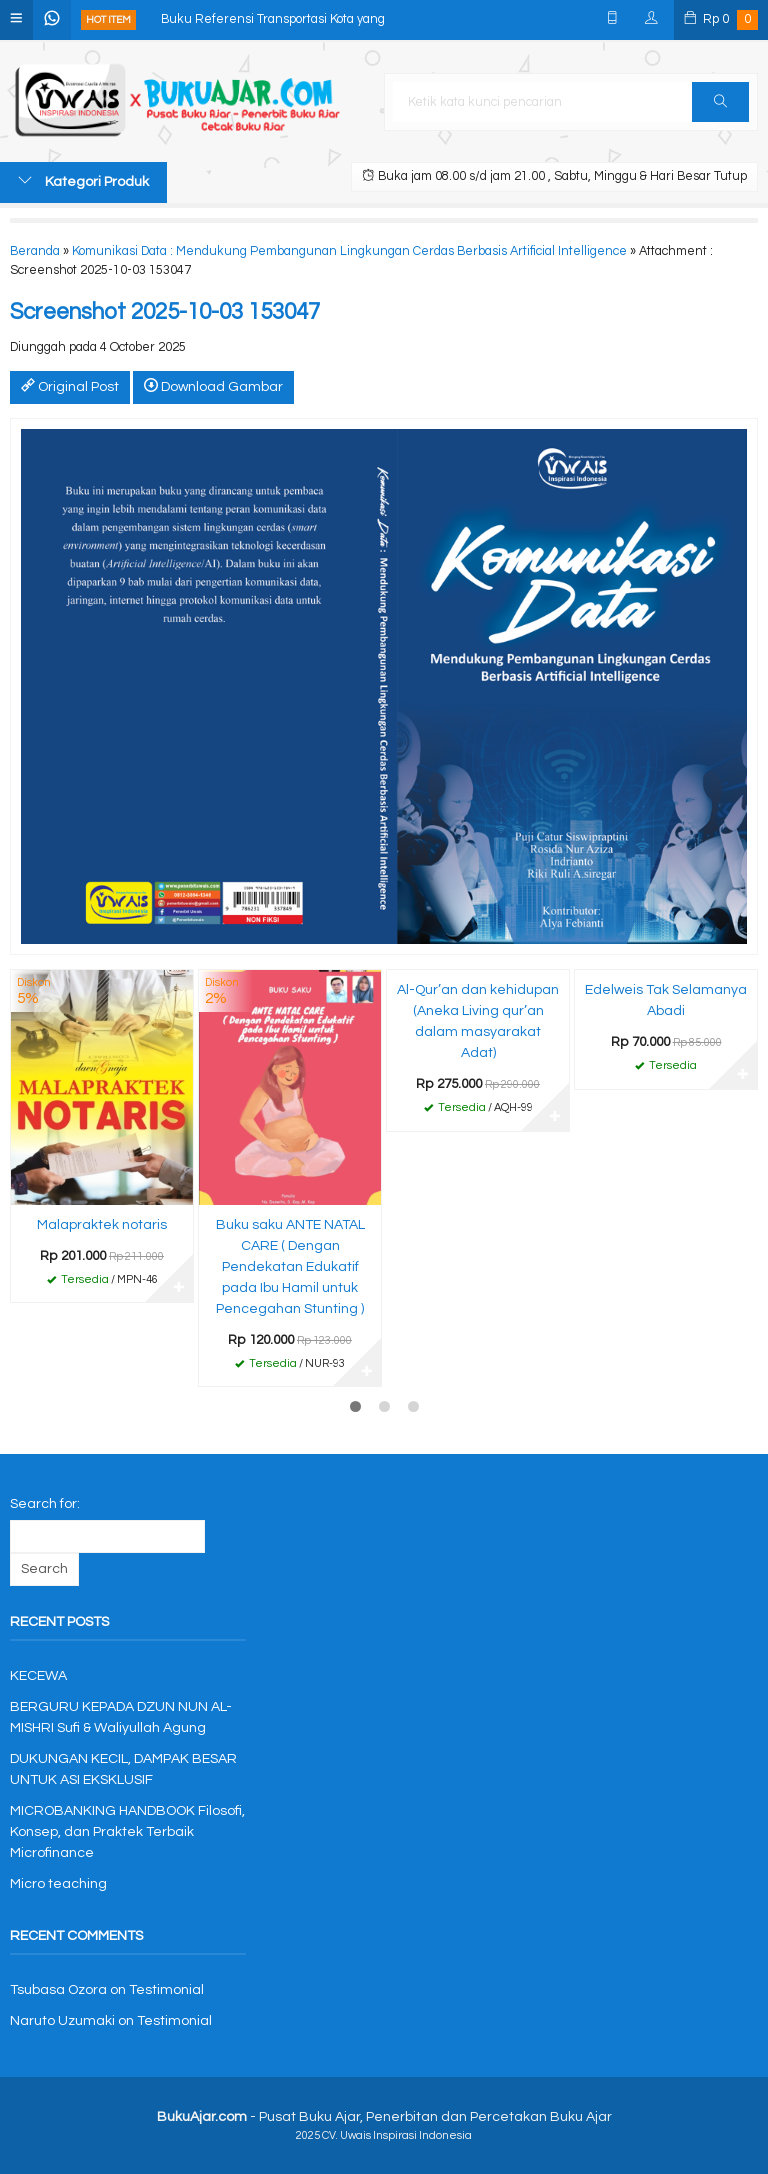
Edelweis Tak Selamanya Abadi (666, 1000)
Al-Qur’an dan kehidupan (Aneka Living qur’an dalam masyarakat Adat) (478, 1021)
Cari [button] (720, 108)
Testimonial (166, 1990)
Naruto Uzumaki (62, 2021)
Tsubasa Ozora (58, 1990)
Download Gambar (213, 386)
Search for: (45, 1504)
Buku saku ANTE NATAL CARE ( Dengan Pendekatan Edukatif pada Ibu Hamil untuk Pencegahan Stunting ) (290, 1267)
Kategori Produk (83, 181)
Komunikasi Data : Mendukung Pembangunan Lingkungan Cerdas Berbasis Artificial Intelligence (349, 251)
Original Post (70, 386)
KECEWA (38, 1676)
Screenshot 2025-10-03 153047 (165, 312)
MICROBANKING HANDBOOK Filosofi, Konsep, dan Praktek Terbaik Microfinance (127, 1832)
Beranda (35, 251)
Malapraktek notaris (102, 1225)
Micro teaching (58, 1884)
